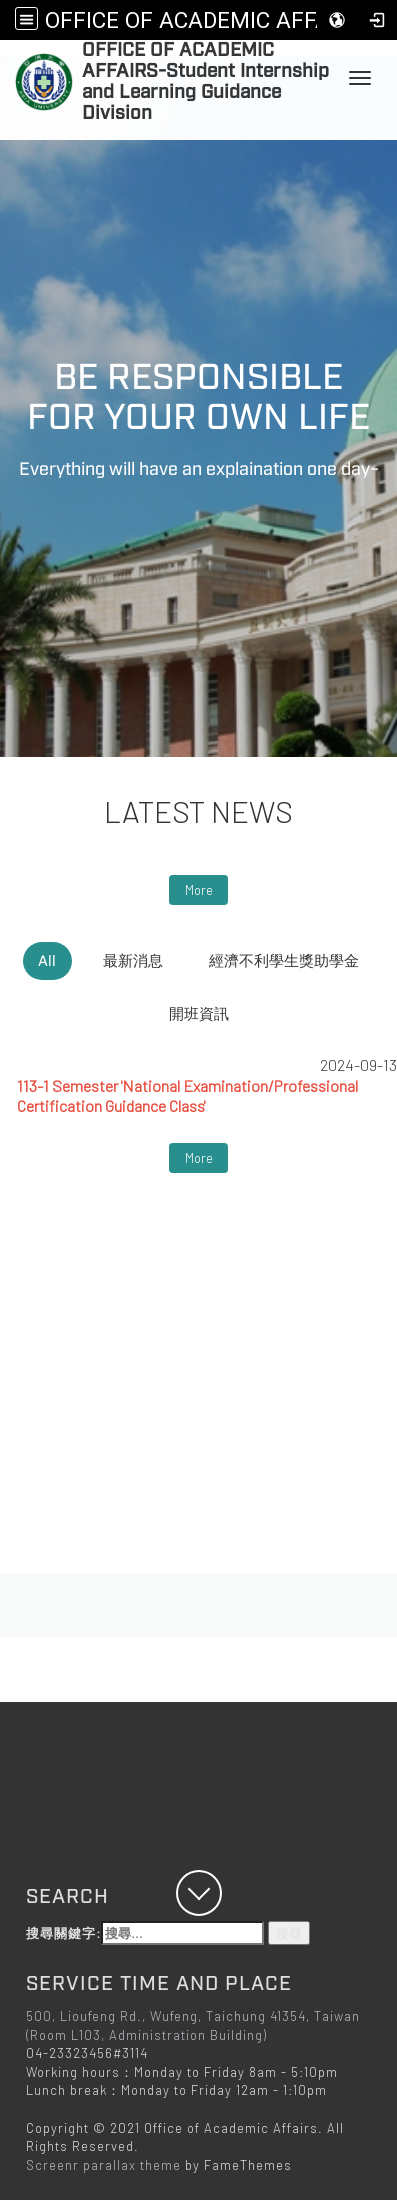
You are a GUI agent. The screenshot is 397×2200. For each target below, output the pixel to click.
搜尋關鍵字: (145, 1933)
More (199, 890)
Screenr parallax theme (103, 2165)
